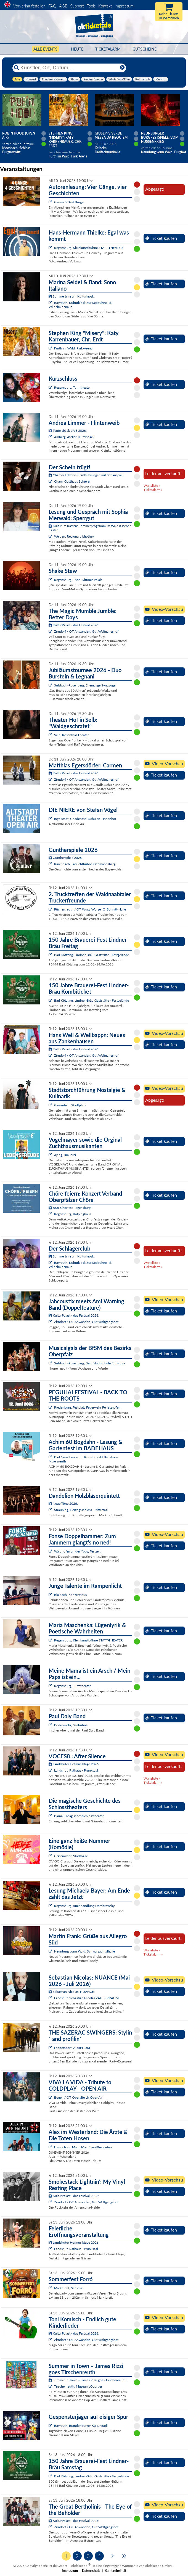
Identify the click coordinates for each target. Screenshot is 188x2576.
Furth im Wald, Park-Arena (73, 348)
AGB (63, 5)
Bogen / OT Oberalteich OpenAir (78, 2097)
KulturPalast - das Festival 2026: (74, 625)
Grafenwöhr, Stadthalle (71, 1856)
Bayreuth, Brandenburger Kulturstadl (81, 2426)
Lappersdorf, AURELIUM (72, 2048)
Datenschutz (91, 2571)
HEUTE (77, 49)
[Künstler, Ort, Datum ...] (69, 68)
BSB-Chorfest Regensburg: (70, 1208)
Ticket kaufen (161, 238)
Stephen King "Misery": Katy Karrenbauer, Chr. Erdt (65, 139)
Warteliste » (152, 485)
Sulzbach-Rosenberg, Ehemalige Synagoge (84, 685)
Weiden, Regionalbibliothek (74, 536)
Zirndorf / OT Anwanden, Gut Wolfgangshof (86, 631)
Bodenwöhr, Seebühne (71, 1725)
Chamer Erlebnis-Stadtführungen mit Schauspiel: (86, 475)
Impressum (124, 5)
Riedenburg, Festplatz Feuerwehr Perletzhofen (87, 1407)
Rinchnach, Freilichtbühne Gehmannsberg (84, 864)
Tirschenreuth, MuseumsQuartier (78, 2386)
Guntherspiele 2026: (66, 858)
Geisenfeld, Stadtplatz (70, 1105)
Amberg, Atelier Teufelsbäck (74, 437)
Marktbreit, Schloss (68, 2288)
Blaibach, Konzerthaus (70, 1595)
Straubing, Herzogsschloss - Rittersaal (81, 1510)
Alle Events (45, 49)
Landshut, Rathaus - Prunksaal (76, 1770)
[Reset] (122, 68)
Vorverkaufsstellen (29, 5)
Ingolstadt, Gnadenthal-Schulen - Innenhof (85, 819)
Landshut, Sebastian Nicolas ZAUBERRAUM (86, 1998)
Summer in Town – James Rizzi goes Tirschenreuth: (87, 2380)
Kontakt (105, 5)
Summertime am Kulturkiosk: (72, 296)
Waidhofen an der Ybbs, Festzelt (77, 1551)
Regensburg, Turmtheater (72, 387)
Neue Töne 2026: (63, 1503)
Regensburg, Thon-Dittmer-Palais (78, 580)
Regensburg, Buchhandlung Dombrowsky (84, 1906)
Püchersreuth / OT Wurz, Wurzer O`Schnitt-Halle (90, 909)
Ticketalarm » (153, 490)
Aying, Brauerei (65, 1155)
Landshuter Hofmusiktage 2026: (74, 1764)
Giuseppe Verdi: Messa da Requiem (111, 135)
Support (77, 5)
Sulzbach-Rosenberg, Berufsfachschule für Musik (89, 1363)
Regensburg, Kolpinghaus (72, 1214)
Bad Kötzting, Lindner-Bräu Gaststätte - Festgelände (91, 955)
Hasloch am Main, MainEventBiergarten (83, 2147)
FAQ (52, 5)
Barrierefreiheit (115, 2571)
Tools (91, 5)
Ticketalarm (108, 49)
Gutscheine (145, 49)
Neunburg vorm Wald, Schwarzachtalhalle (84, 1951)
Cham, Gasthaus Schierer (72, 481)
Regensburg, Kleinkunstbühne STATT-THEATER (88, 248)
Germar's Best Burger (69, 202)
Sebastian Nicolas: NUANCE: (72, 1992)
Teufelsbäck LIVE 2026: (68, 430)
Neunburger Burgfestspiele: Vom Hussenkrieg (159, 137)
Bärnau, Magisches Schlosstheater (79, 1816)
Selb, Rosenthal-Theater (71, 735)
